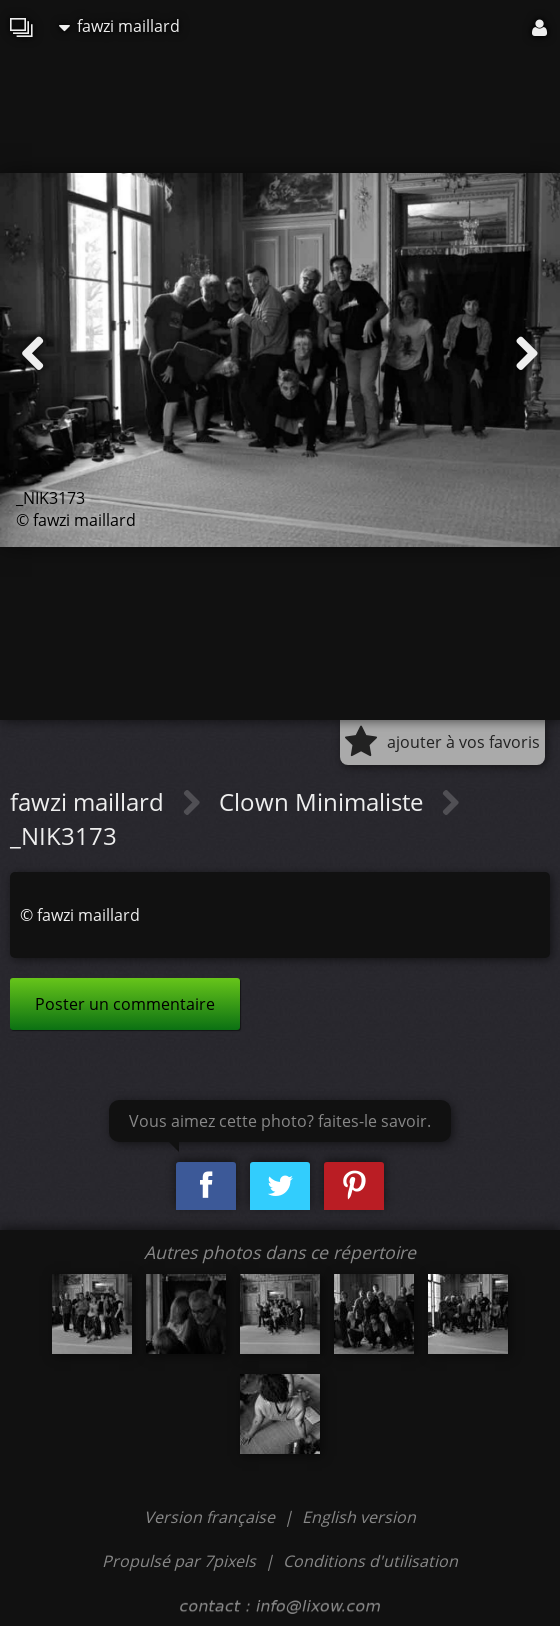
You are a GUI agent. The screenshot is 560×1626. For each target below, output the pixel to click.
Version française (211, 1517)
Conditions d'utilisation (370, 1561)
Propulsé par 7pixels (179, 1561)
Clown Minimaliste (324, 801)
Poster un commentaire (125, 1004)
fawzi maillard (119, 26)
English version (359, 1517)
